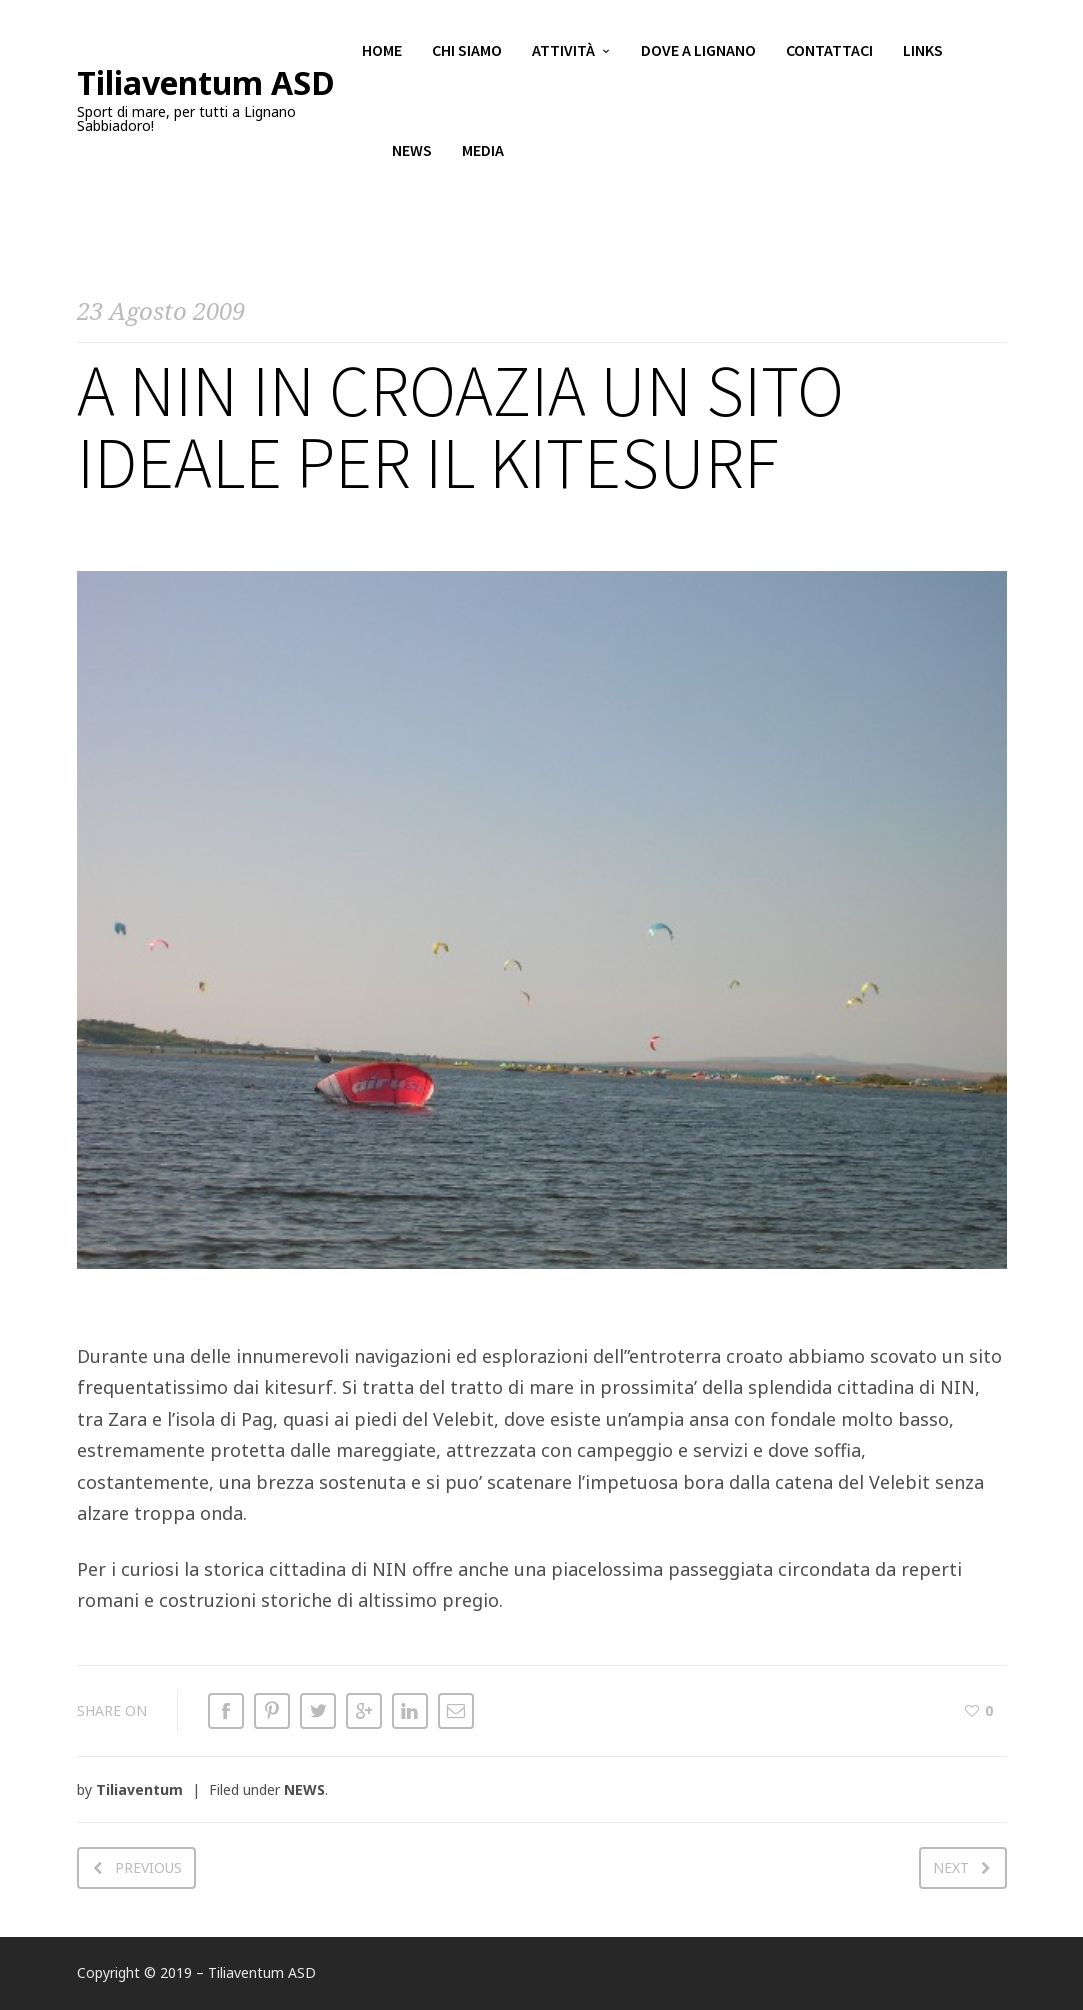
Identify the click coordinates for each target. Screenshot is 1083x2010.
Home (382, 50)
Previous (148, 1867)
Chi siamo (467, 50)
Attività (563, 50)
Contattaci (829, 50)
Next (951, 1867)
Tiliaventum (139, 1789)
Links (923, 50)
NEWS (304, 1789)
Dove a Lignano (698, 50)
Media (483, 150)
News (412, 150)
